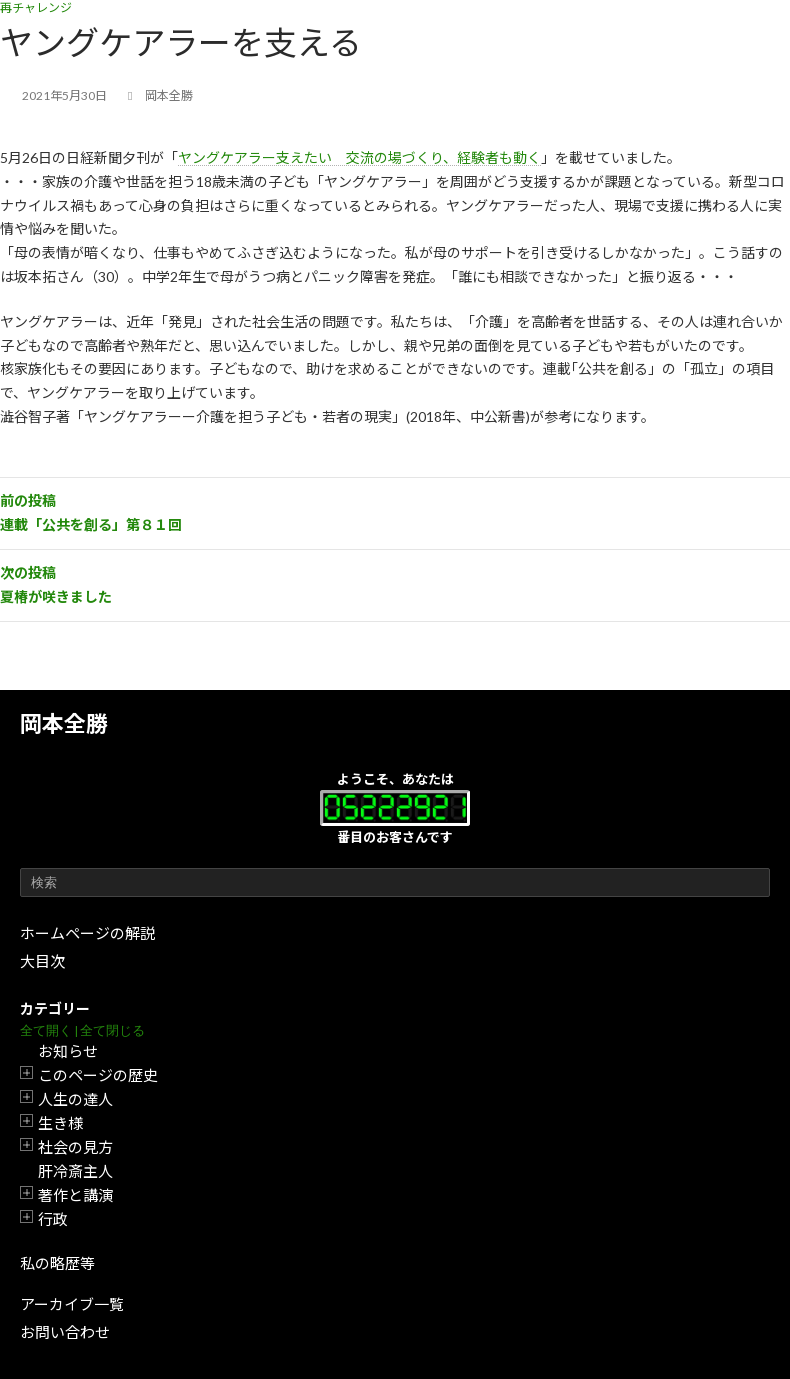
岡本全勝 (64, 723)
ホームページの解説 (87, 933)
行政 (53, 1219)
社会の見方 (75, 1147)
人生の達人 (75, 1099)
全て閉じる (112, 1030)
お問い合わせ (65, 1332)
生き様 (60, 1123)
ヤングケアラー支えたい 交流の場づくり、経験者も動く (359, 157)
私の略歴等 (57, 1263)
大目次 (42, 961)
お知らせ (68, 1051)
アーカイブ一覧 (72, 1304)
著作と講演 (75, 1195)
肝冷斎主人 (75, 1171)
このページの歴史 (98, 1075)
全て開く (46, 1030)
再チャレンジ (36, 7)
